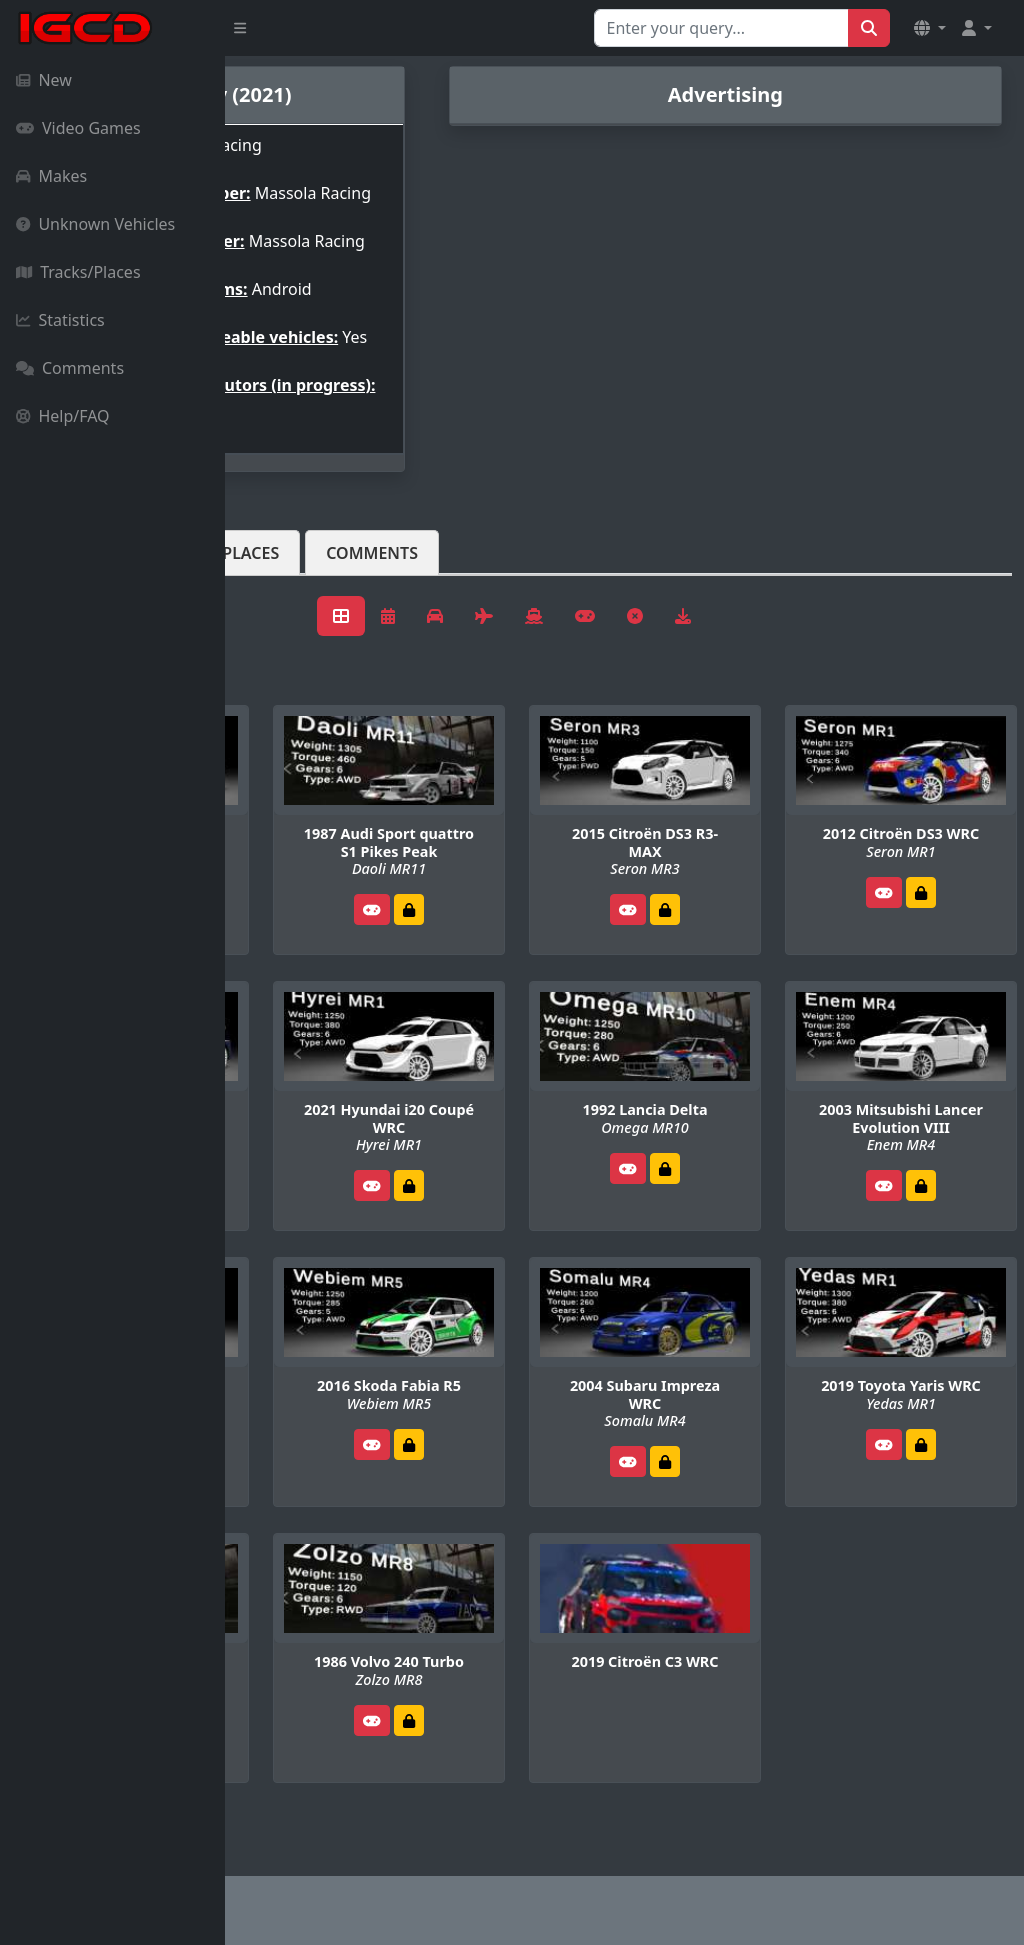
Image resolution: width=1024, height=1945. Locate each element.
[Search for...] (721, 28)
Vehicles (298, 601)
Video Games (78, 128)
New (44, 80)
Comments (70, 368)
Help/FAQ (63, 416)
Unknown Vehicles (95, 224)
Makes (51, 176)
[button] (930, 28)
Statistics (60, 320)
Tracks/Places (78, 272)
